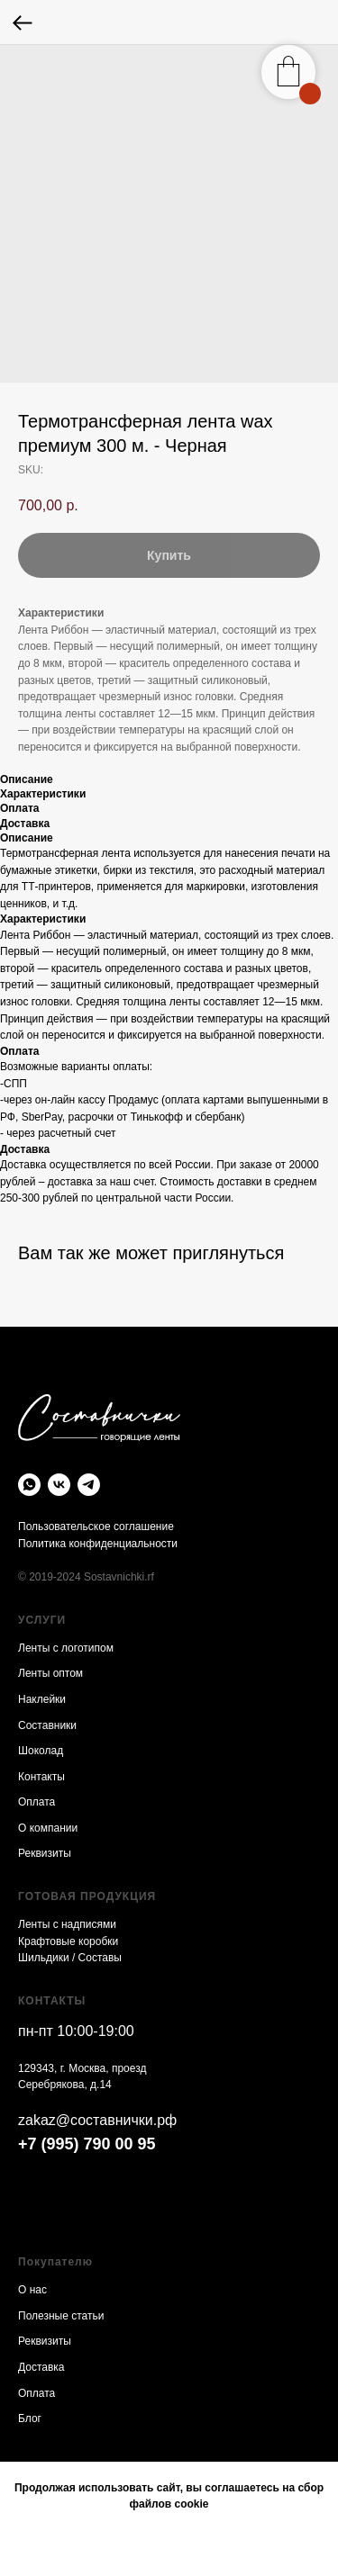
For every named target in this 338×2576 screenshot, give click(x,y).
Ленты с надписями (67, 1924)
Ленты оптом (50, 1673)
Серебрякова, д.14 (65, 2084)
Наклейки (42, 1699)
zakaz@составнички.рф (97, 2120)
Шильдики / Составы (70, 1957)
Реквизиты (44, 1853)
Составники (47, 1725)
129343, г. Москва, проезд (82, 2068)
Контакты (41, 1776)
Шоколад (40, 1750)
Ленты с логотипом (66, 1648)
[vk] (59, 1484)
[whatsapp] (29, 1484)
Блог (29, 2418)
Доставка (41, 2367)
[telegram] (89, 1484)
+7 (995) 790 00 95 (87, 2144)
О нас (32, 2289)
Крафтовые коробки (68, 1941)
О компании (48, 1828)
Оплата (36, 1802)
